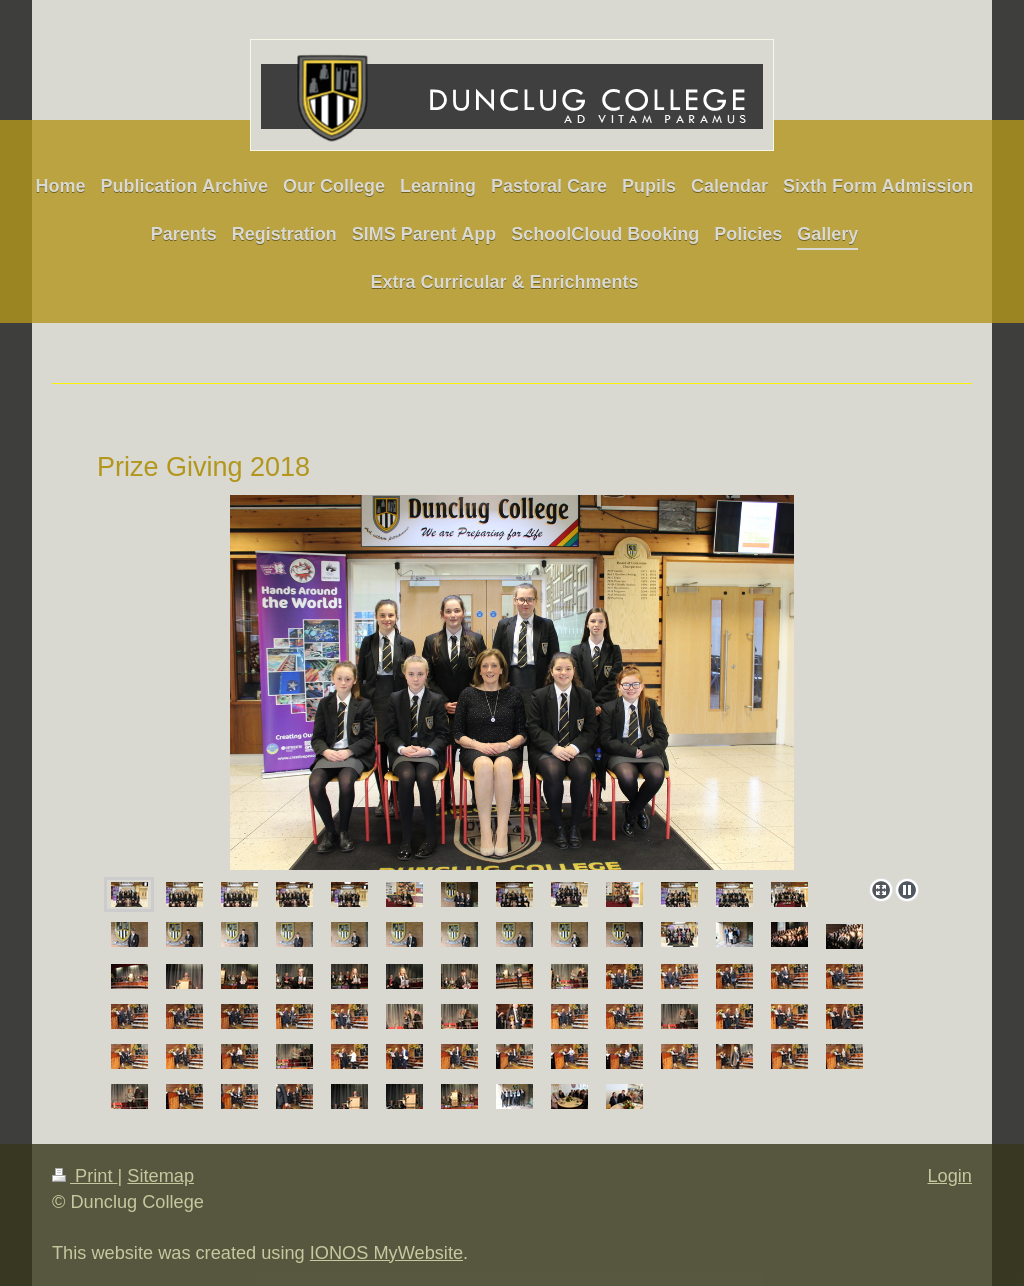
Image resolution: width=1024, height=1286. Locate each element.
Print (85, 1176)
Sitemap (160, 1176)
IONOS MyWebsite (386, 1253)
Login (949, 1176)
